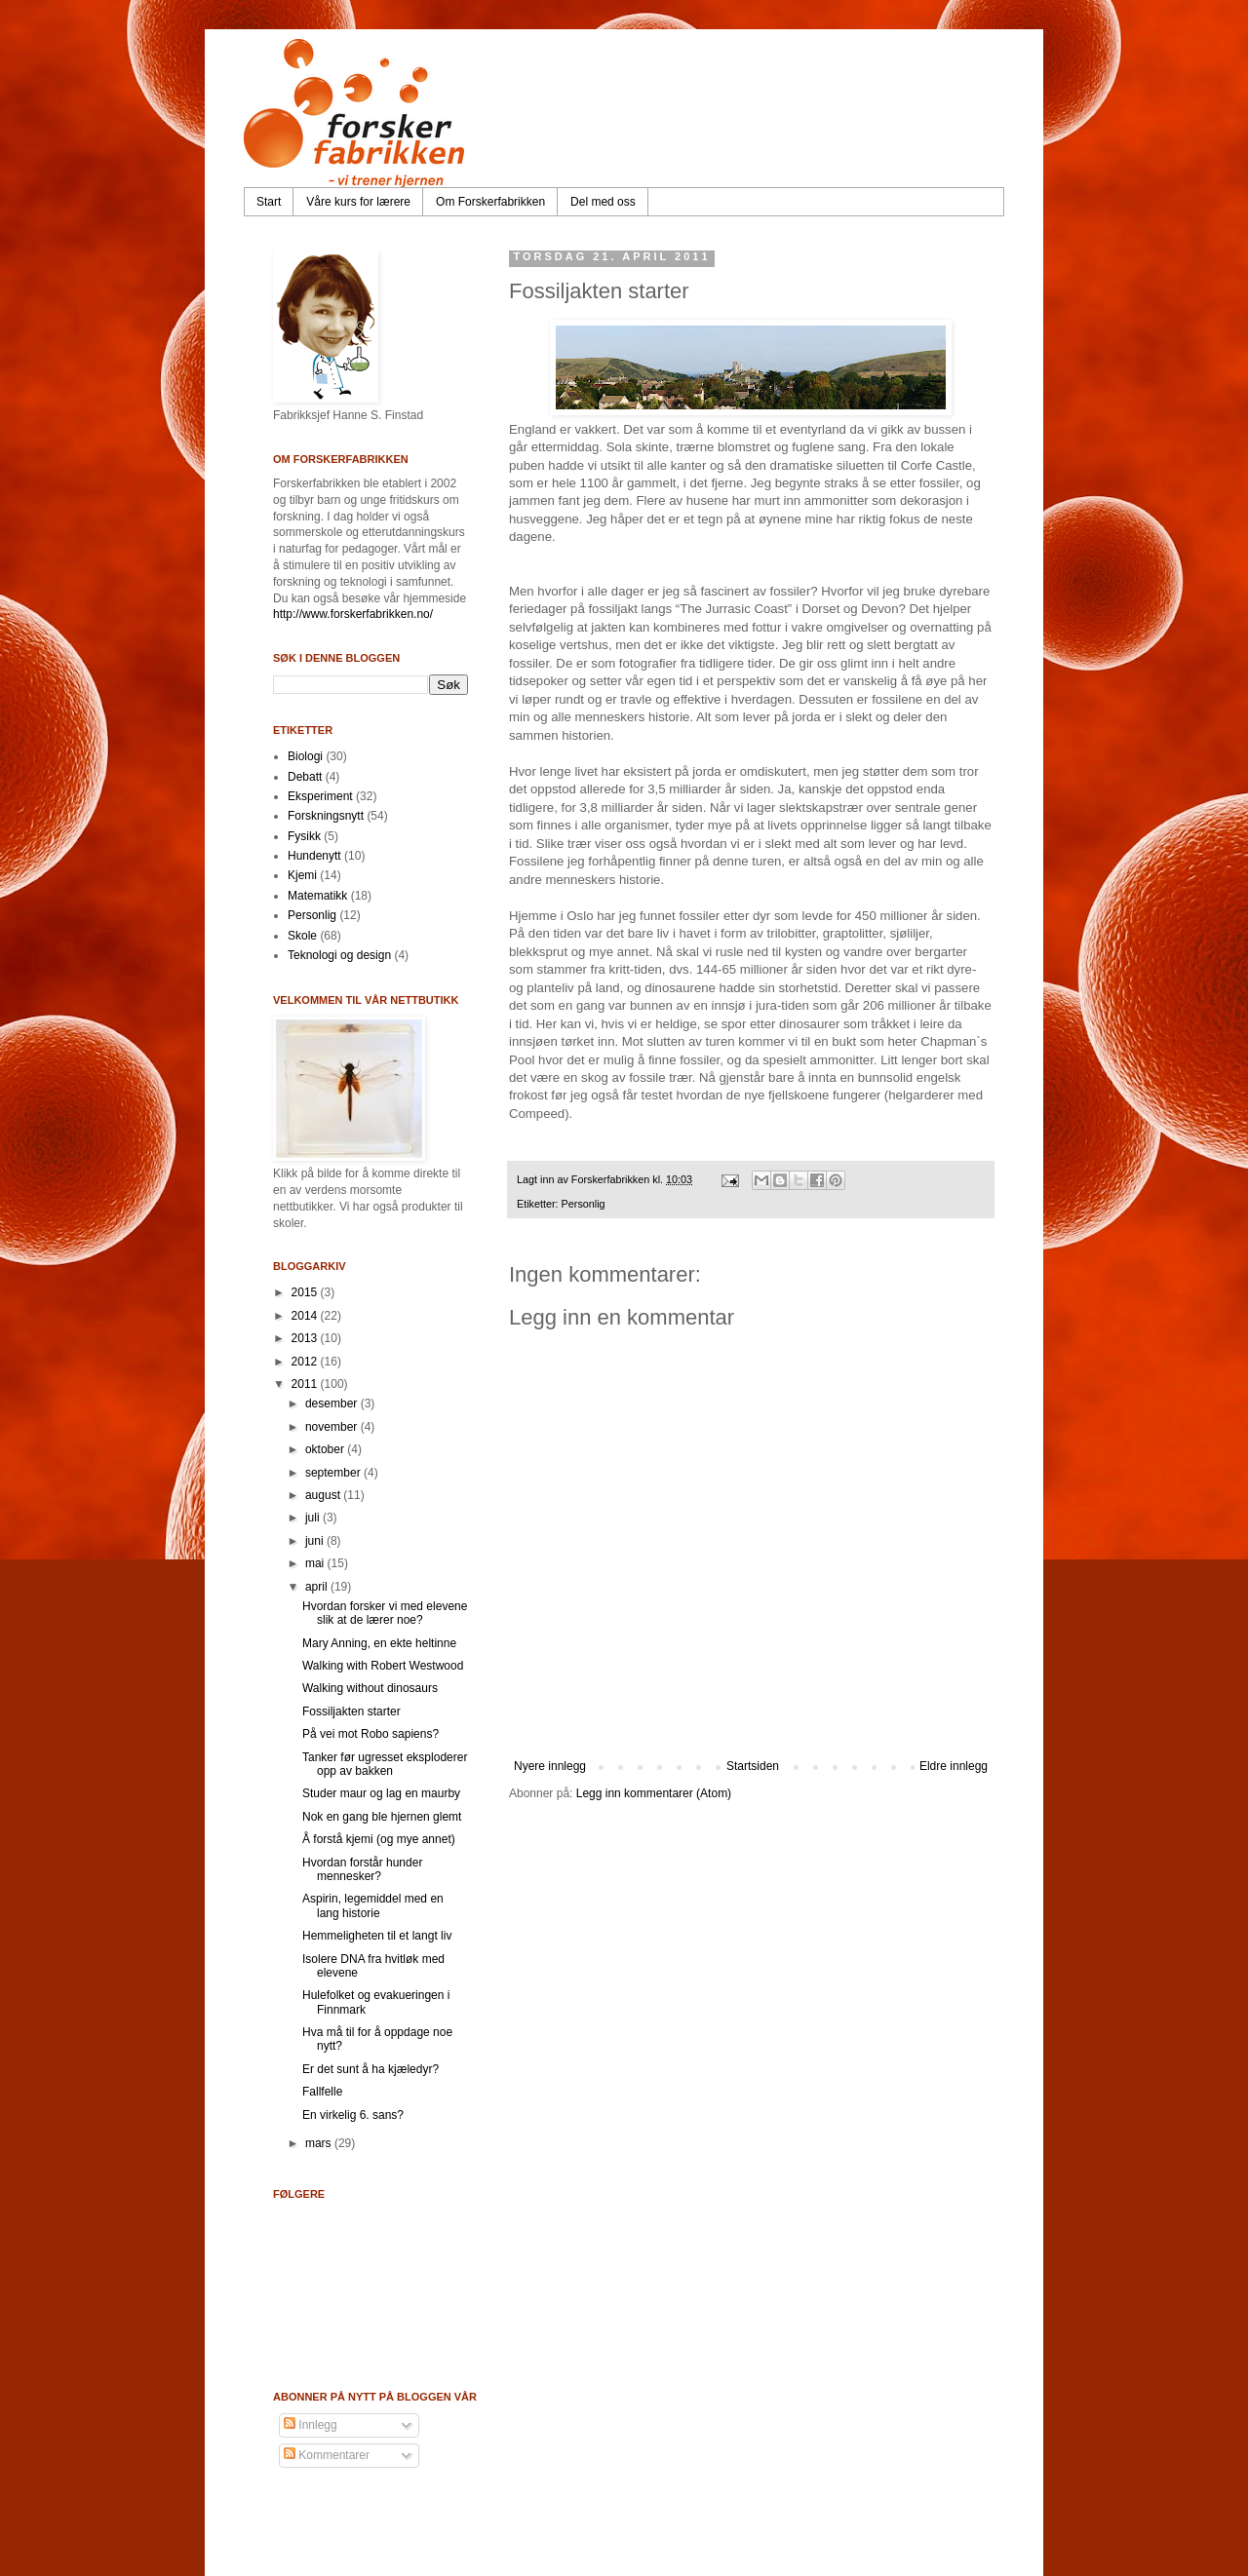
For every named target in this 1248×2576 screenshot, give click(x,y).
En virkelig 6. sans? (353, 2115)
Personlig (583, 1204)
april (318, 1587)
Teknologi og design (339, 955)
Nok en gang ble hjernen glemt (381, 1817)
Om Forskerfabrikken (490, 202)
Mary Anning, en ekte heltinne (379, 1643)
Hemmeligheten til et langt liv (376, 1935)
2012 (306, 1361)
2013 (306, 1338)
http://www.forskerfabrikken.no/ (353, 614)
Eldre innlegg (953, 1766)
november (333, 1427)
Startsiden (752, 1766)
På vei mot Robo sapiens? (370, 1734)
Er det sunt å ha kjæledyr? (370, 2069)
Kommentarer (327, 2455)
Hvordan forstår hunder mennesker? (362, 1869)
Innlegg (310, 2425)
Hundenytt (314, 856)
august (324, 1495)
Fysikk (304, 836)
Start (268, 202)
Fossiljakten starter (351, 1711)
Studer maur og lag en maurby (381, 1793)
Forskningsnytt (326, 816)
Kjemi (302, 875)
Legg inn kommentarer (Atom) (653, 1793)
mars (319, 2143)
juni (316, 1541)
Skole (302, 935)
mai (316, 1563)
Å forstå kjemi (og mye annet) (378, 1839)
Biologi (305, 756)
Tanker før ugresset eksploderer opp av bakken (384, 1764)
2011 (306, 1384)
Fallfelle (322, 2091)
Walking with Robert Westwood (382, 1665)
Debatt (305, 777)
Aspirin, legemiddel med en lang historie (373, 1905)
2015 (306, 1292)
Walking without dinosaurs (370, 1688)
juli (314, 1517)
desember (333, 1403)
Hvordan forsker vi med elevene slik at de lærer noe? (384, 1613)
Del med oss (603, 202)
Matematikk (317, 896)
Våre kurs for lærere (358, 202)
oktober (326, 1449)
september (334, 1473)
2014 (306, 1316)
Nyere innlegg (550, 1766)
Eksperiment (320, 796)
